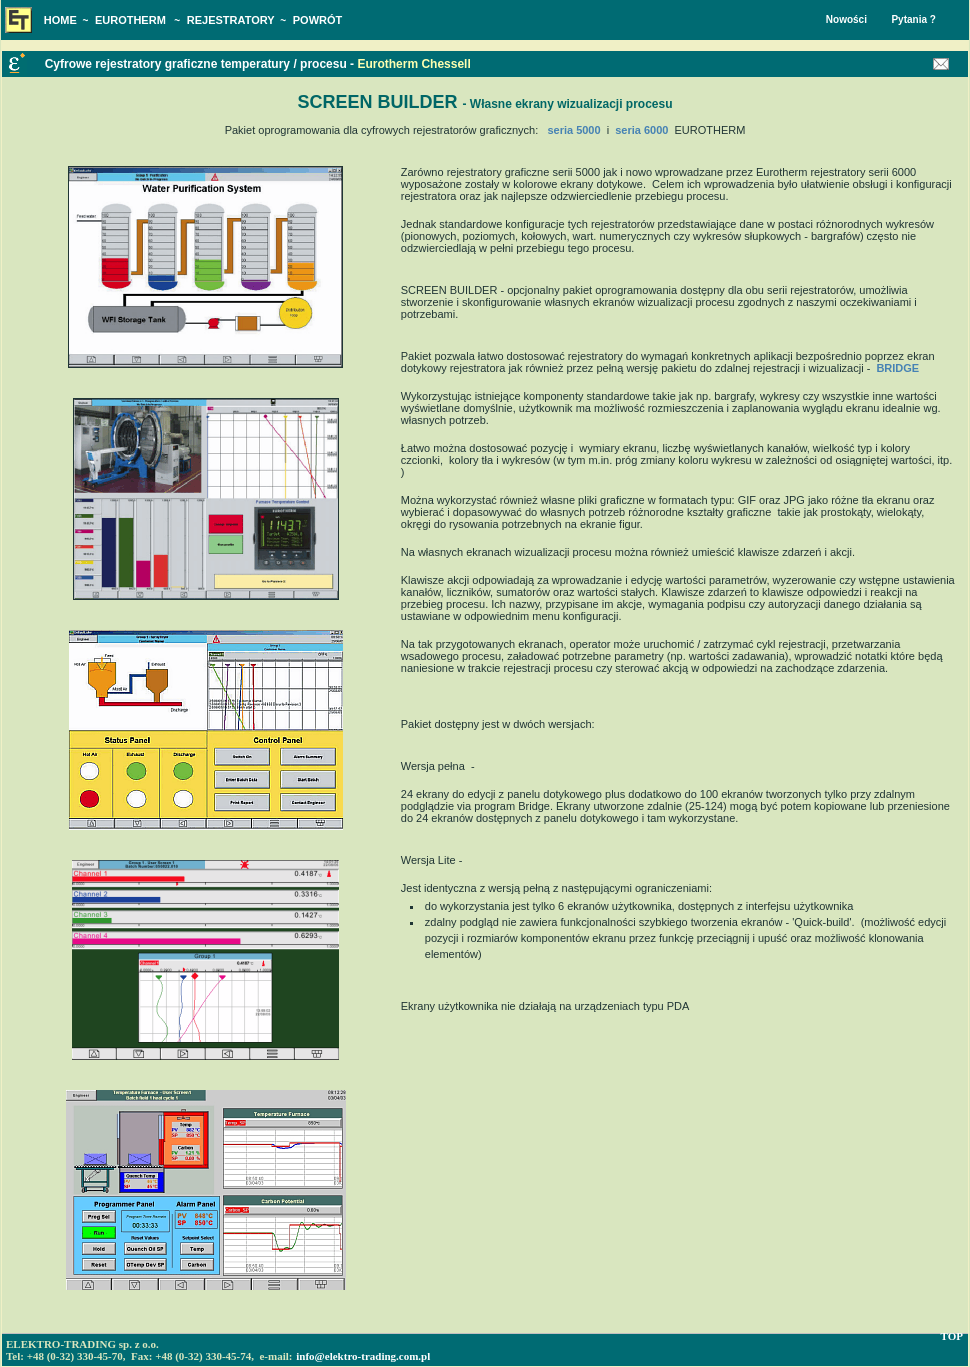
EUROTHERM (130, 20)
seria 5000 (573, 130)
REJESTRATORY (231, 20)
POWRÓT (318, 20)
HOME (60, 20)
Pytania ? (913, 19)
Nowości (846, 19)
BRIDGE (897, 368)
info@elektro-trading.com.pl (363, 1356)
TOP (952, 1336)
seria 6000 (641, 130)
